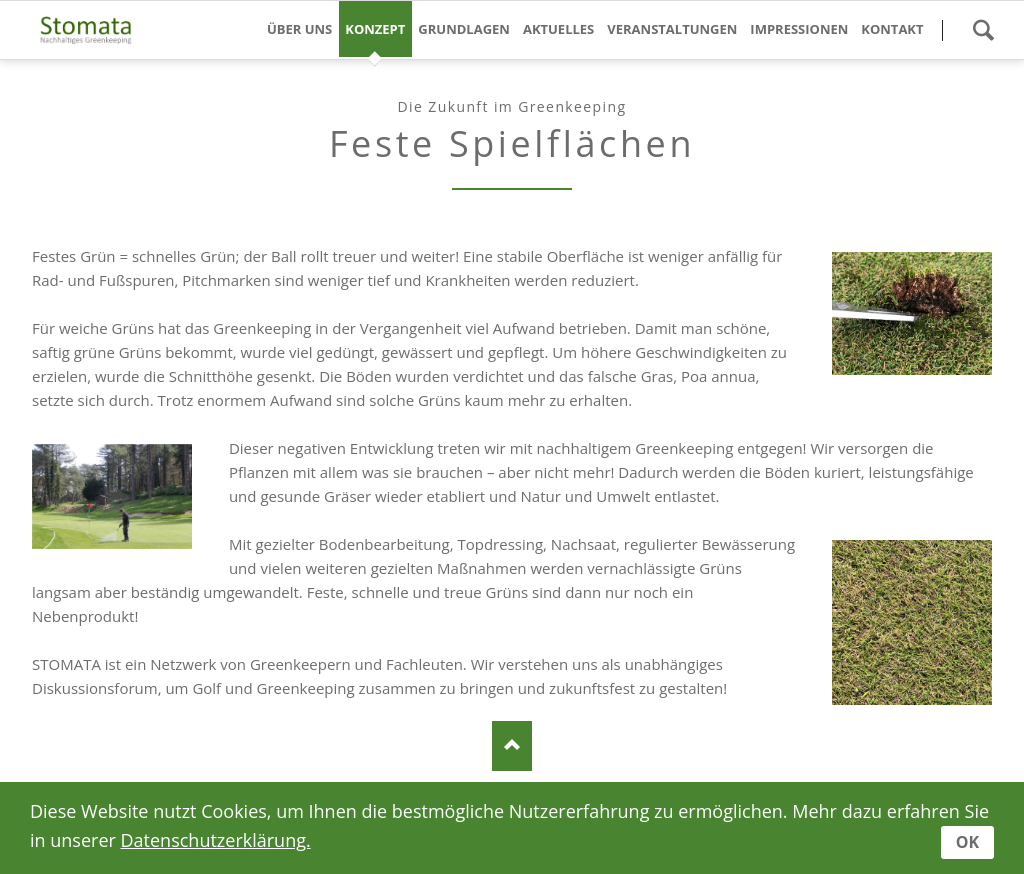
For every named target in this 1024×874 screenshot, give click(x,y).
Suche (983, 30)
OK (967, 842)
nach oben (512, 746)
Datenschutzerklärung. (216, 840)
